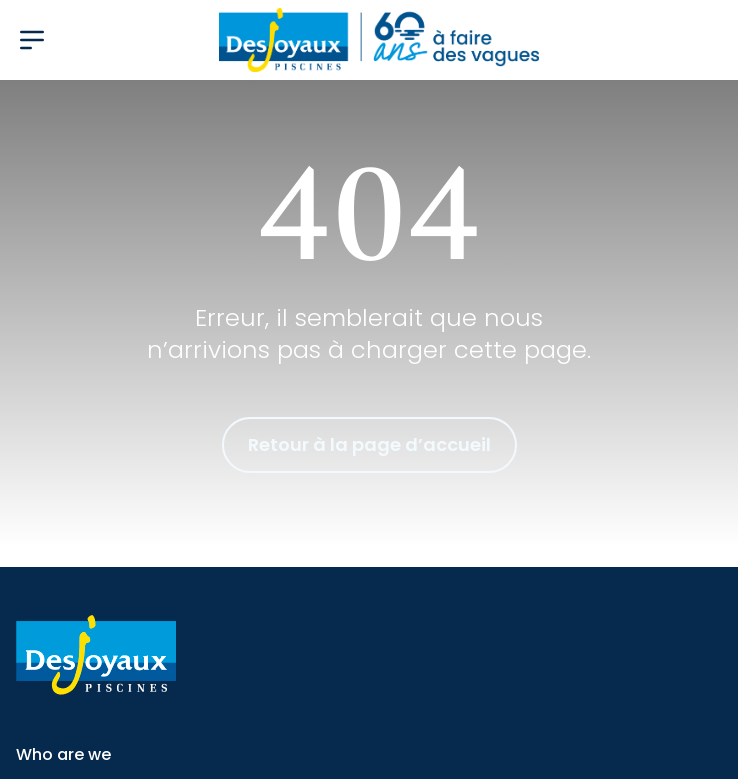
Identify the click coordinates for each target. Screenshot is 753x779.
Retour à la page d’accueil (369, 444)
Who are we (63, 754)
